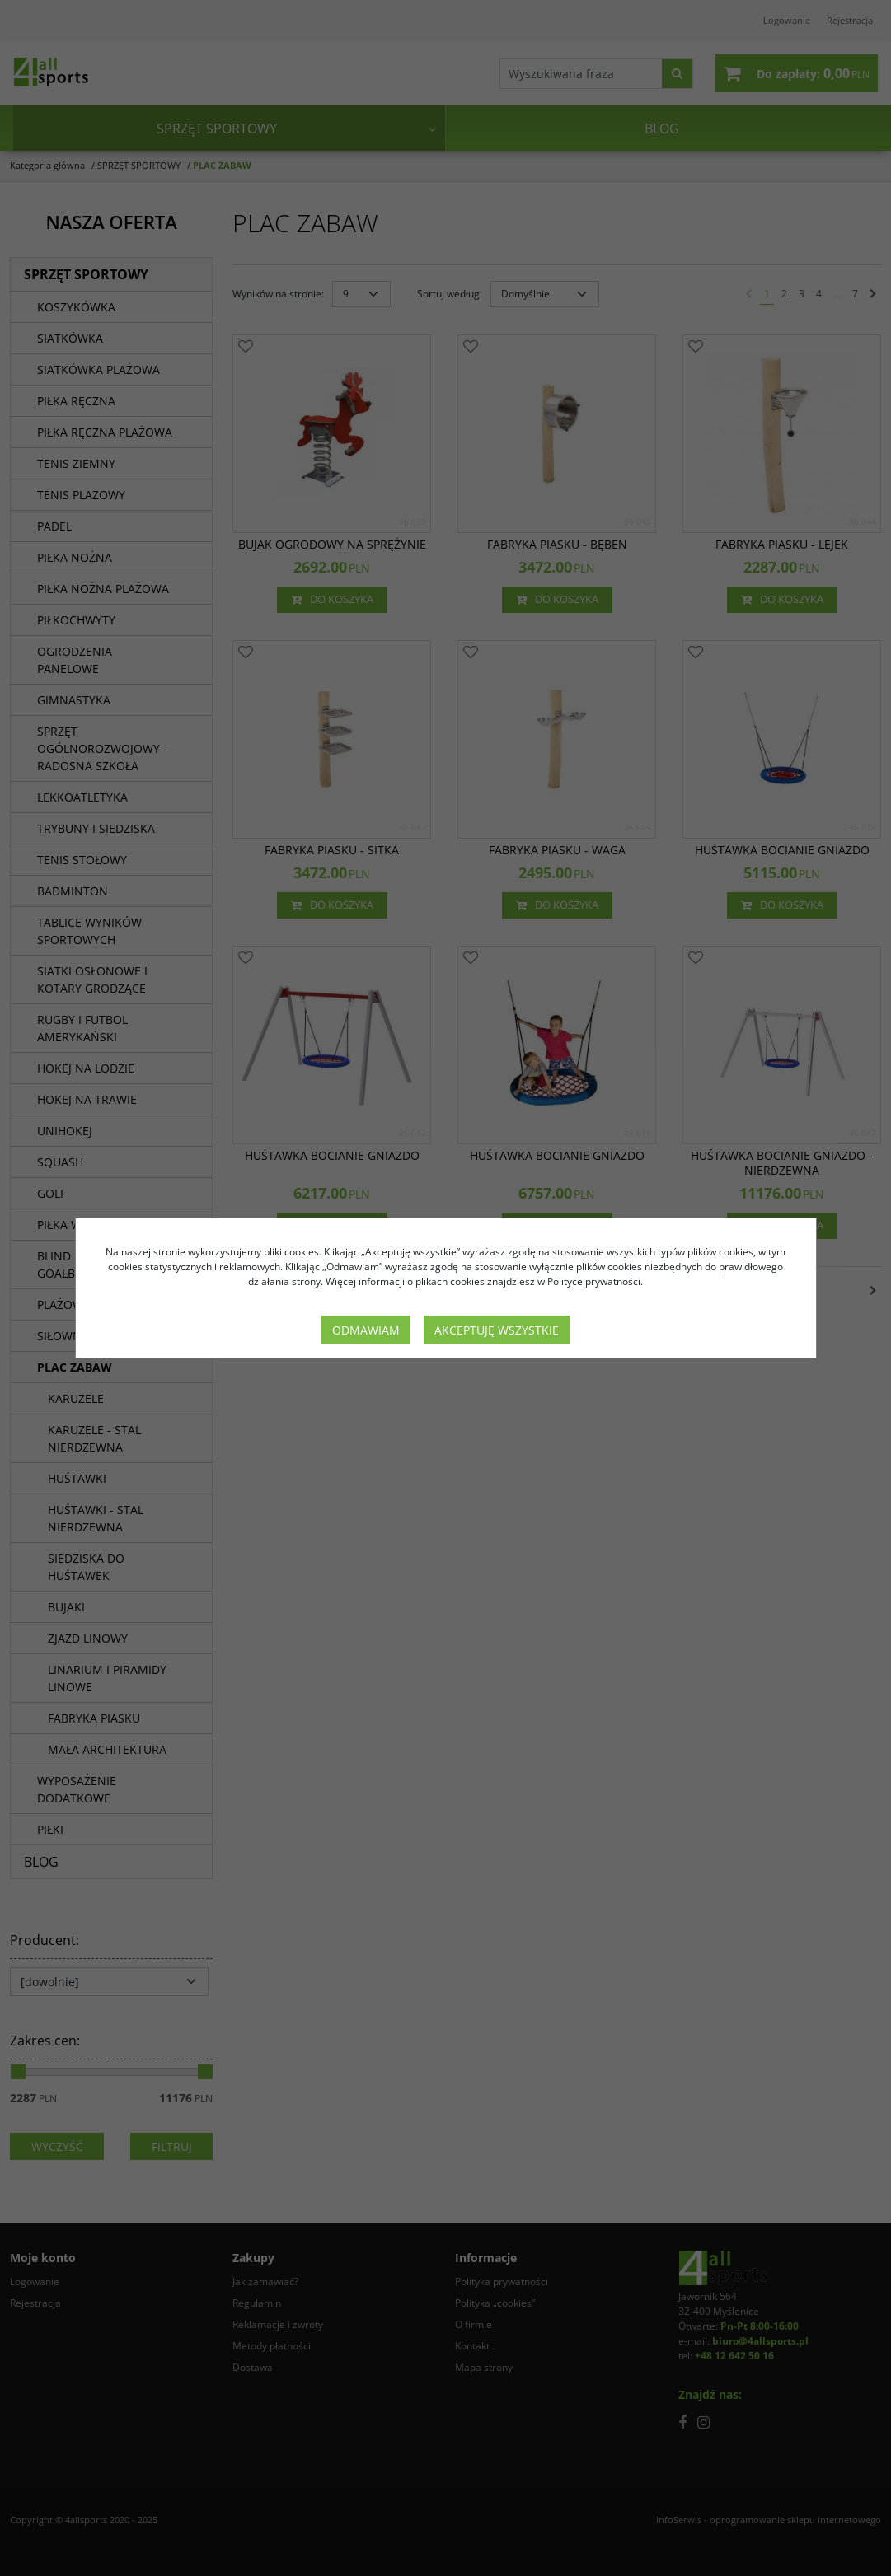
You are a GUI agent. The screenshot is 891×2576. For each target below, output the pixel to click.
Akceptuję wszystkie (496, 1330)
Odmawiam (366, 1330)
